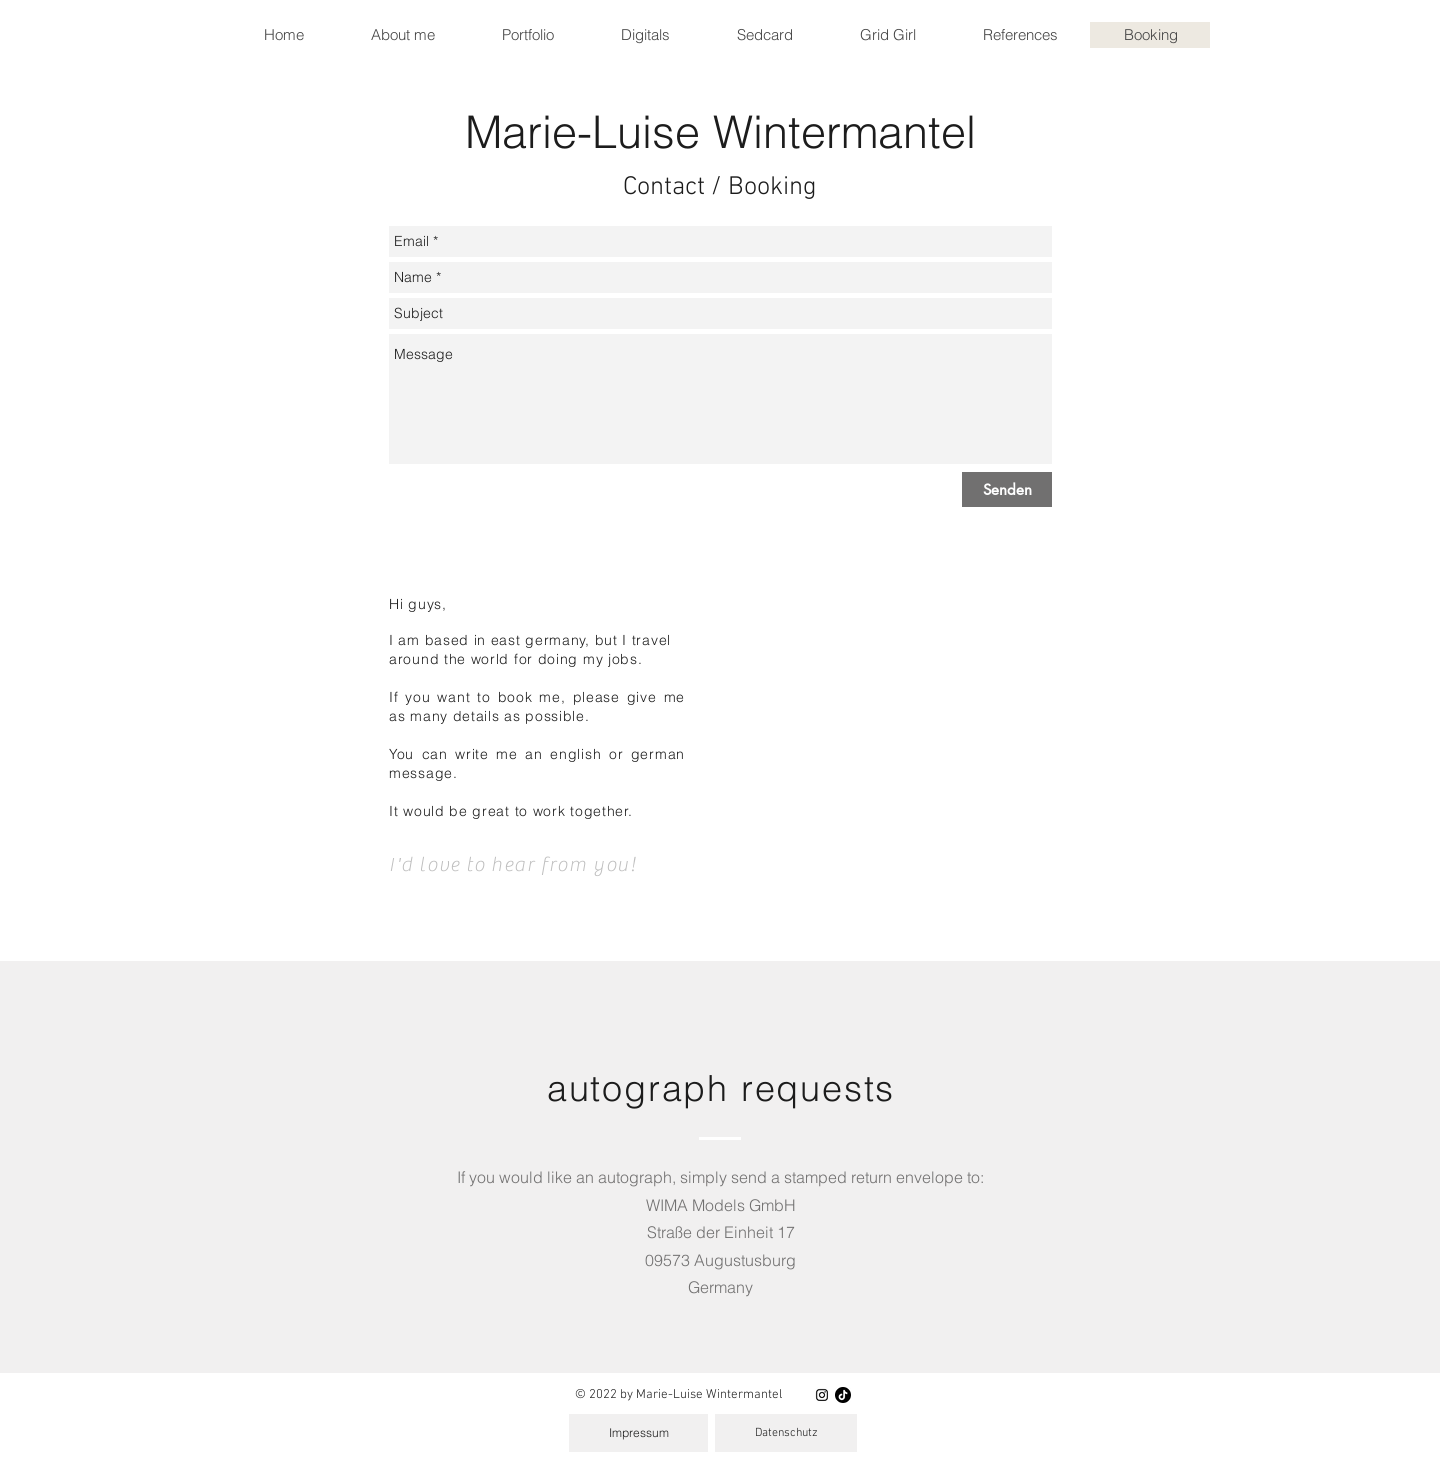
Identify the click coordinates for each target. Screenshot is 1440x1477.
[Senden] (1007, 489)
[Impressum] (638, 1433)
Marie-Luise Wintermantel (720, 131)
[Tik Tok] (843, 1395)
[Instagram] (822, 1395)
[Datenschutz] (786, 1433)
